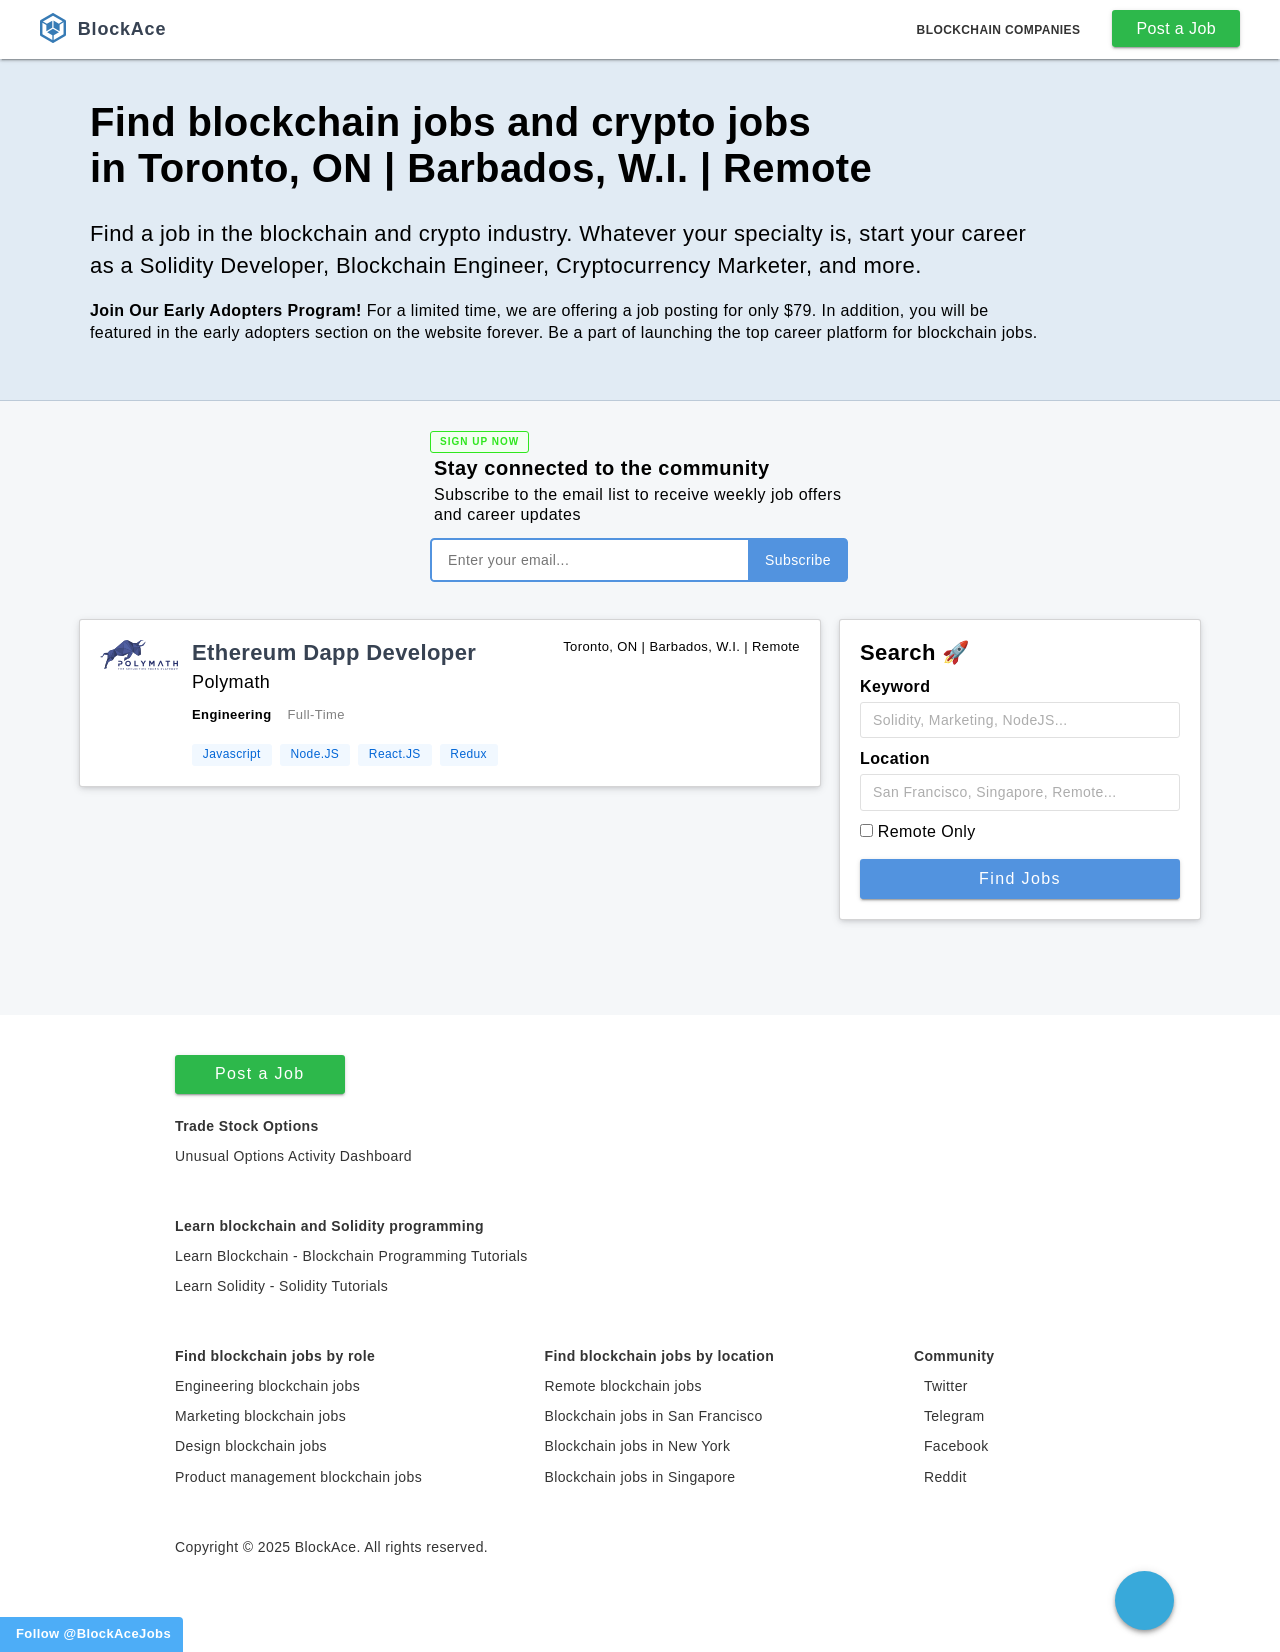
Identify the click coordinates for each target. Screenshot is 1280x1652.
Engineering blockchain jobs (267, 1386)
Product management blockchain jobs (298, 1477)
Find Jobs (1020, 878)
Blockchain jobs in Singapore (639, 1477)
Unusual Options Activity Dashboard (293, 1156)
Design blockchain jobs (251, 1446)
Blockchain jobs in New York (637, 1446)
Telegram (954, 1416)
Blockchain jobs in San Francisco (653, 1416)
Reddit (945, 1477)
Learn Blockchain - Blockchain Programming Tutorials (351, 1256)
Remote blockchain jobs (622, 1386)
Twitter (946, 1386)
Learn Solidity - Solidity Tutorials (281, 1286)
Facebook (956, 1446)
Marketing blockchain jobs (260, 1416)
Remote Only (927, 831)
